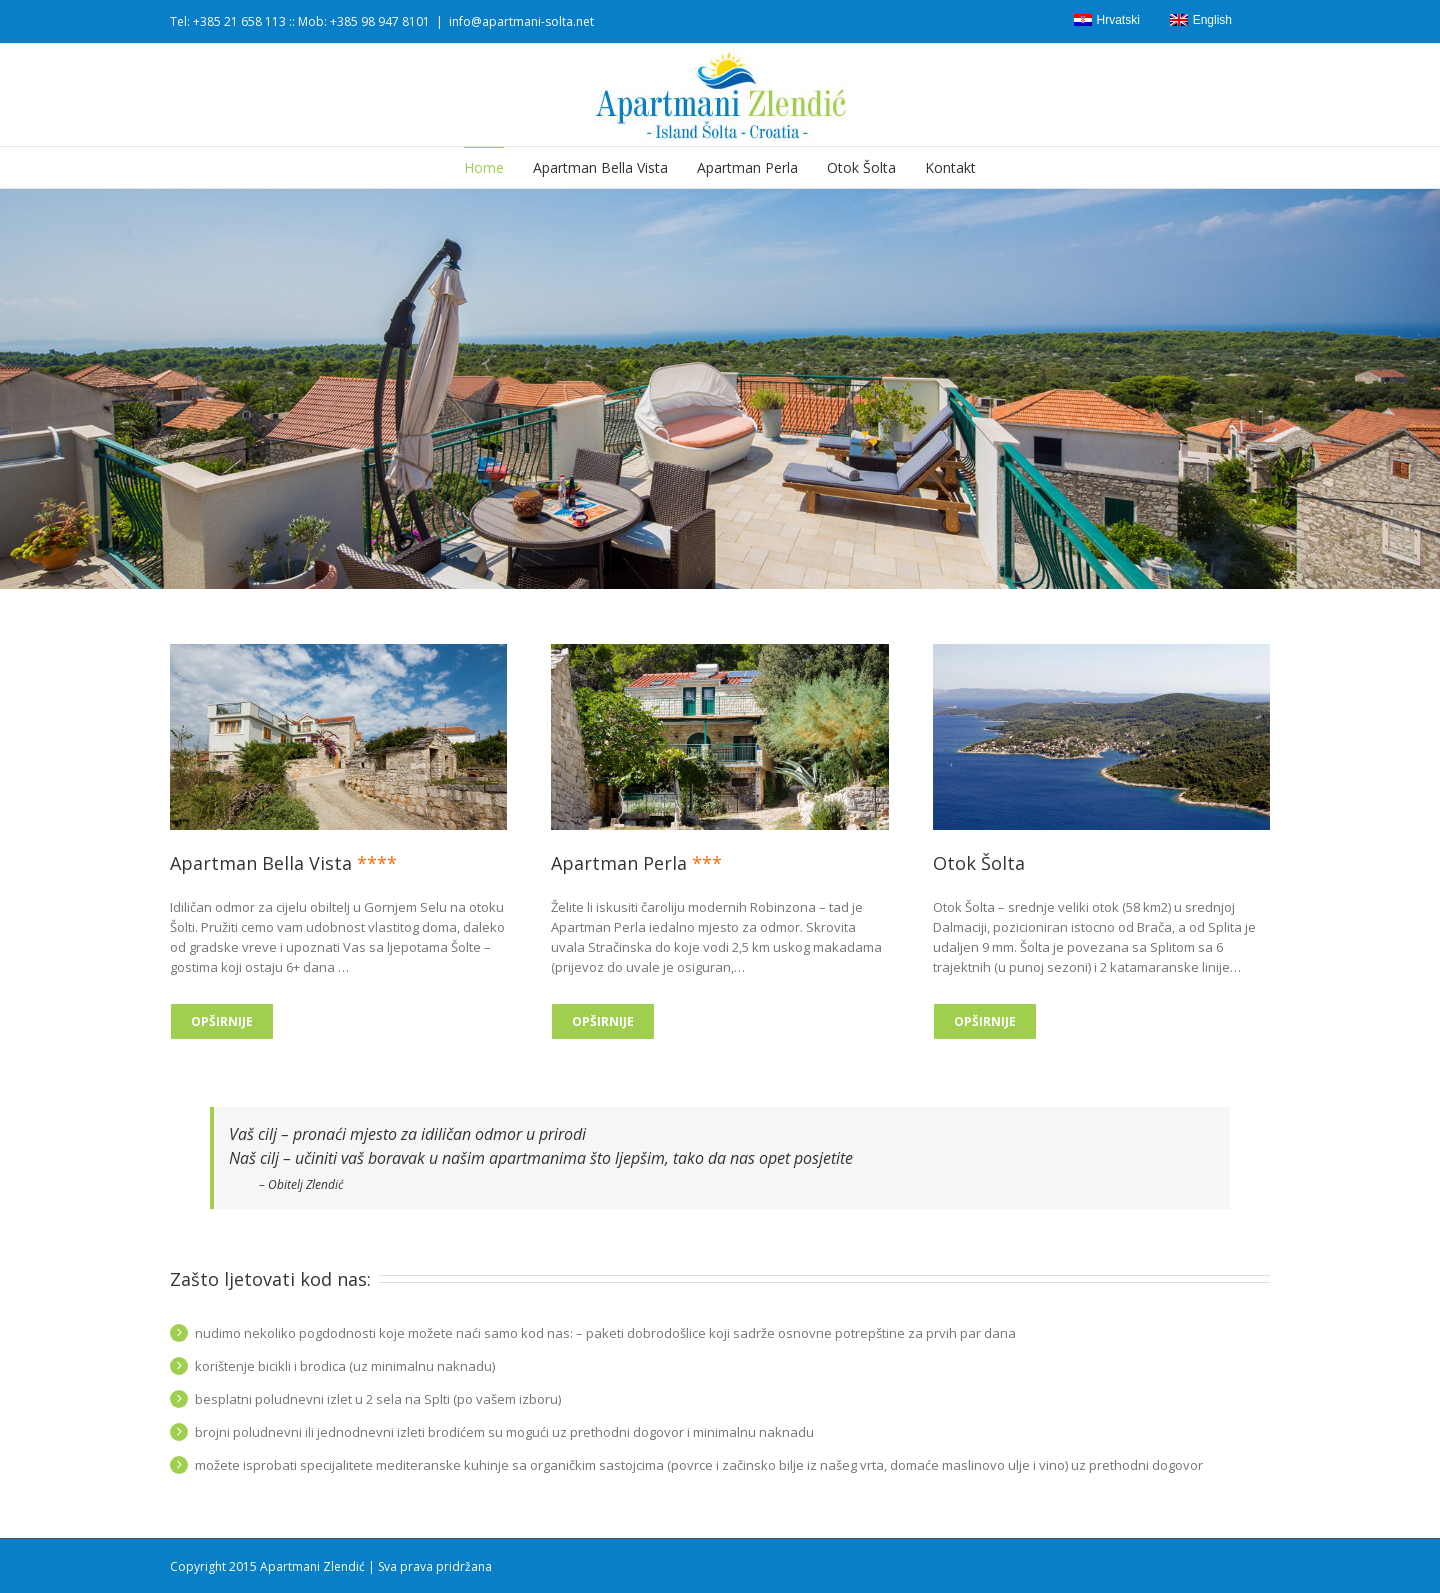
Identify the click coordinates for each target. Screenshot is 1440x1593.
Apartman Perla (747, 167)
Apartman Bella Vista (600, 167)
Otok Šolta (861, 167)
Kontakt (950, 167)
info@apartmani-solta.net (521, 21)
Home (484, 167)
